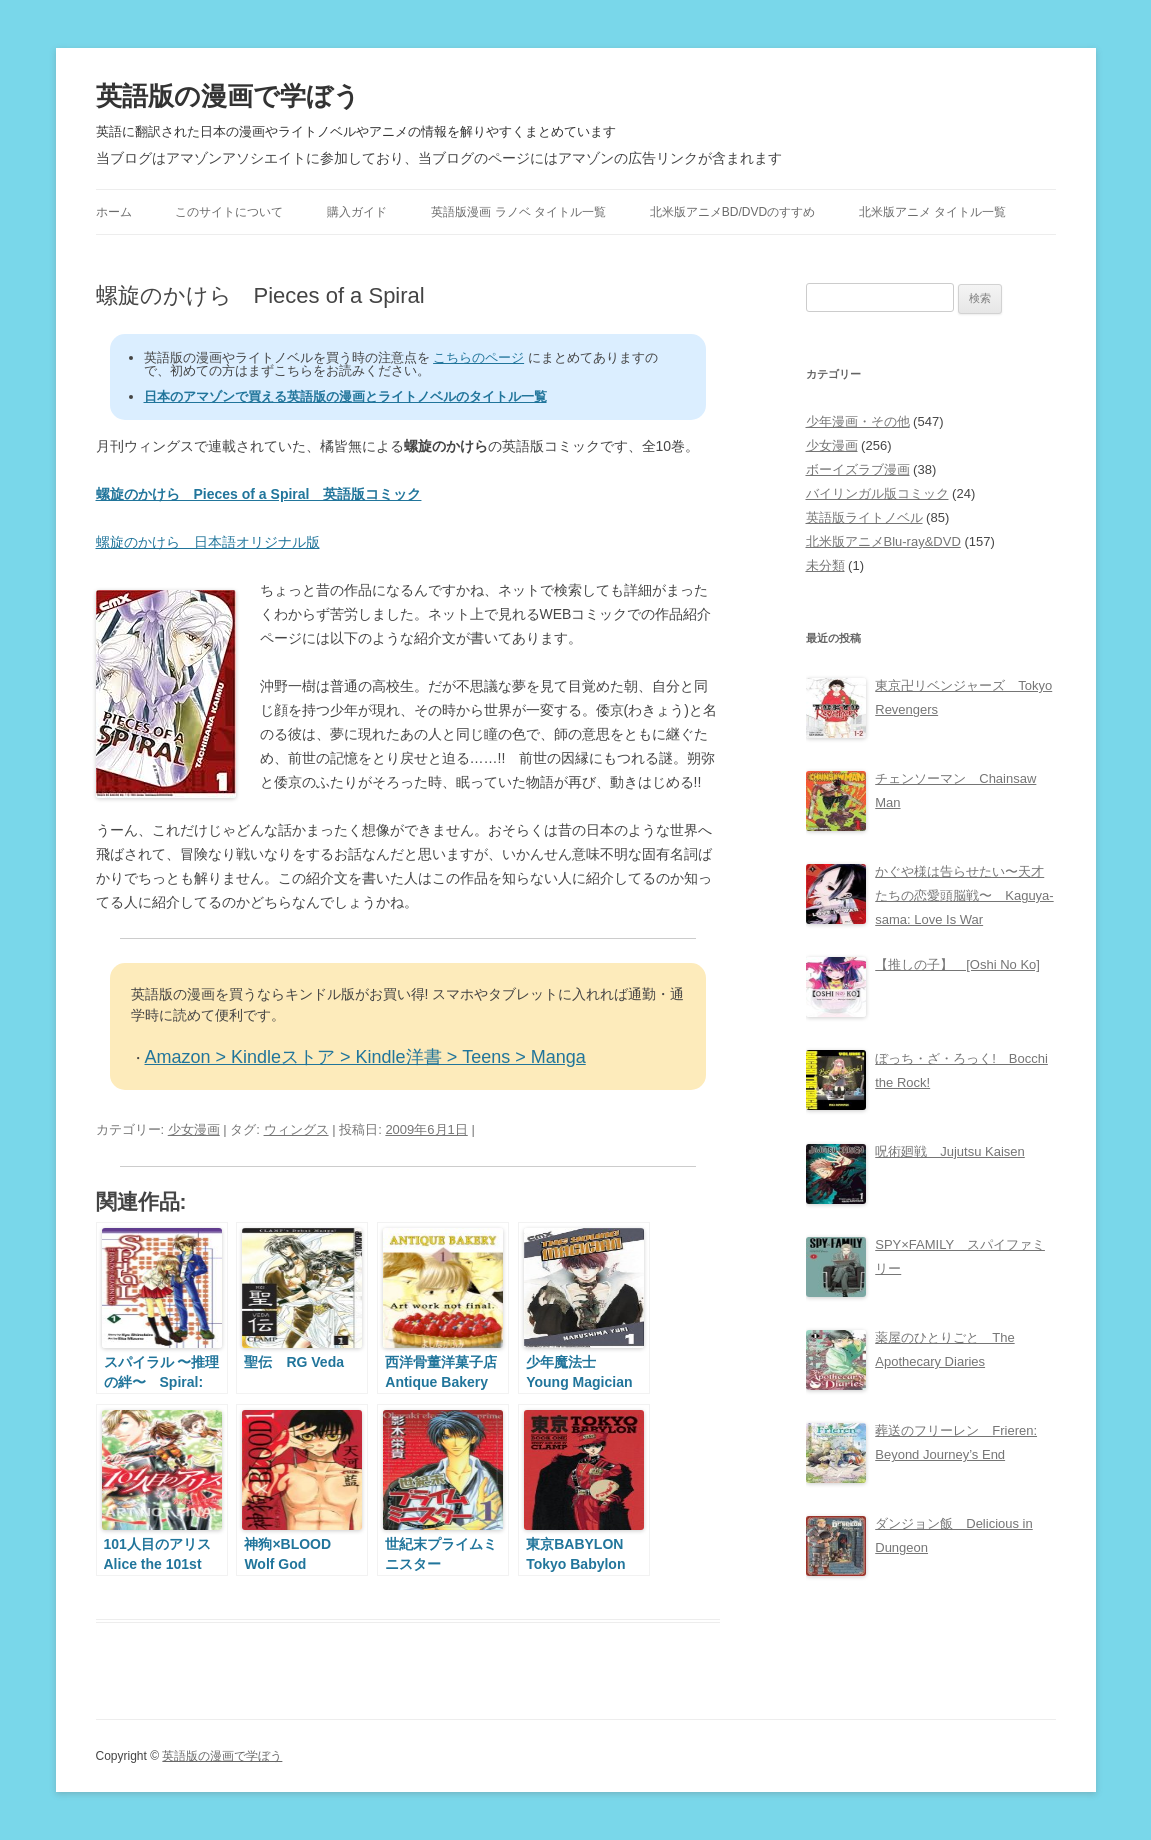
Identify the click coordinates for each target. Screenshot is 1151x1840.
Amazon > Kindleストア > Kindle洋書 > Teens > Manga (365, 1057)
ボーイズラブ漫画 (858, 469)
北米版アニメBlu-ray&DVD (883, 541)
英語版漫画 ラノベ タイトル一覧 (518, 212)
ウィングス (296, 1129)
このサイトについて (229, 212)
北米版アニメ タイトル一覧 (932, 212)
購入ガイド (357, 212)
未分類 (825, 565)
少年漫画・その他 (858, 421)
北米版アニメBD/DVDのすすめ (732, 212)
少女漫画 (194, 1129)
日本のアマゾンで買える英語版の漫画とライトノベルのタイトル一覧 (345, 396)
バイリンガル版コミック (877, 493)
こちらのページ (478, 357)
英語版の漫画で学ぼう (228, 96)
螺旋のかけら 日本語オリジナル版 (208, 542)
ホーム (114, 212)
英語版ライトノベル (864, 517)
